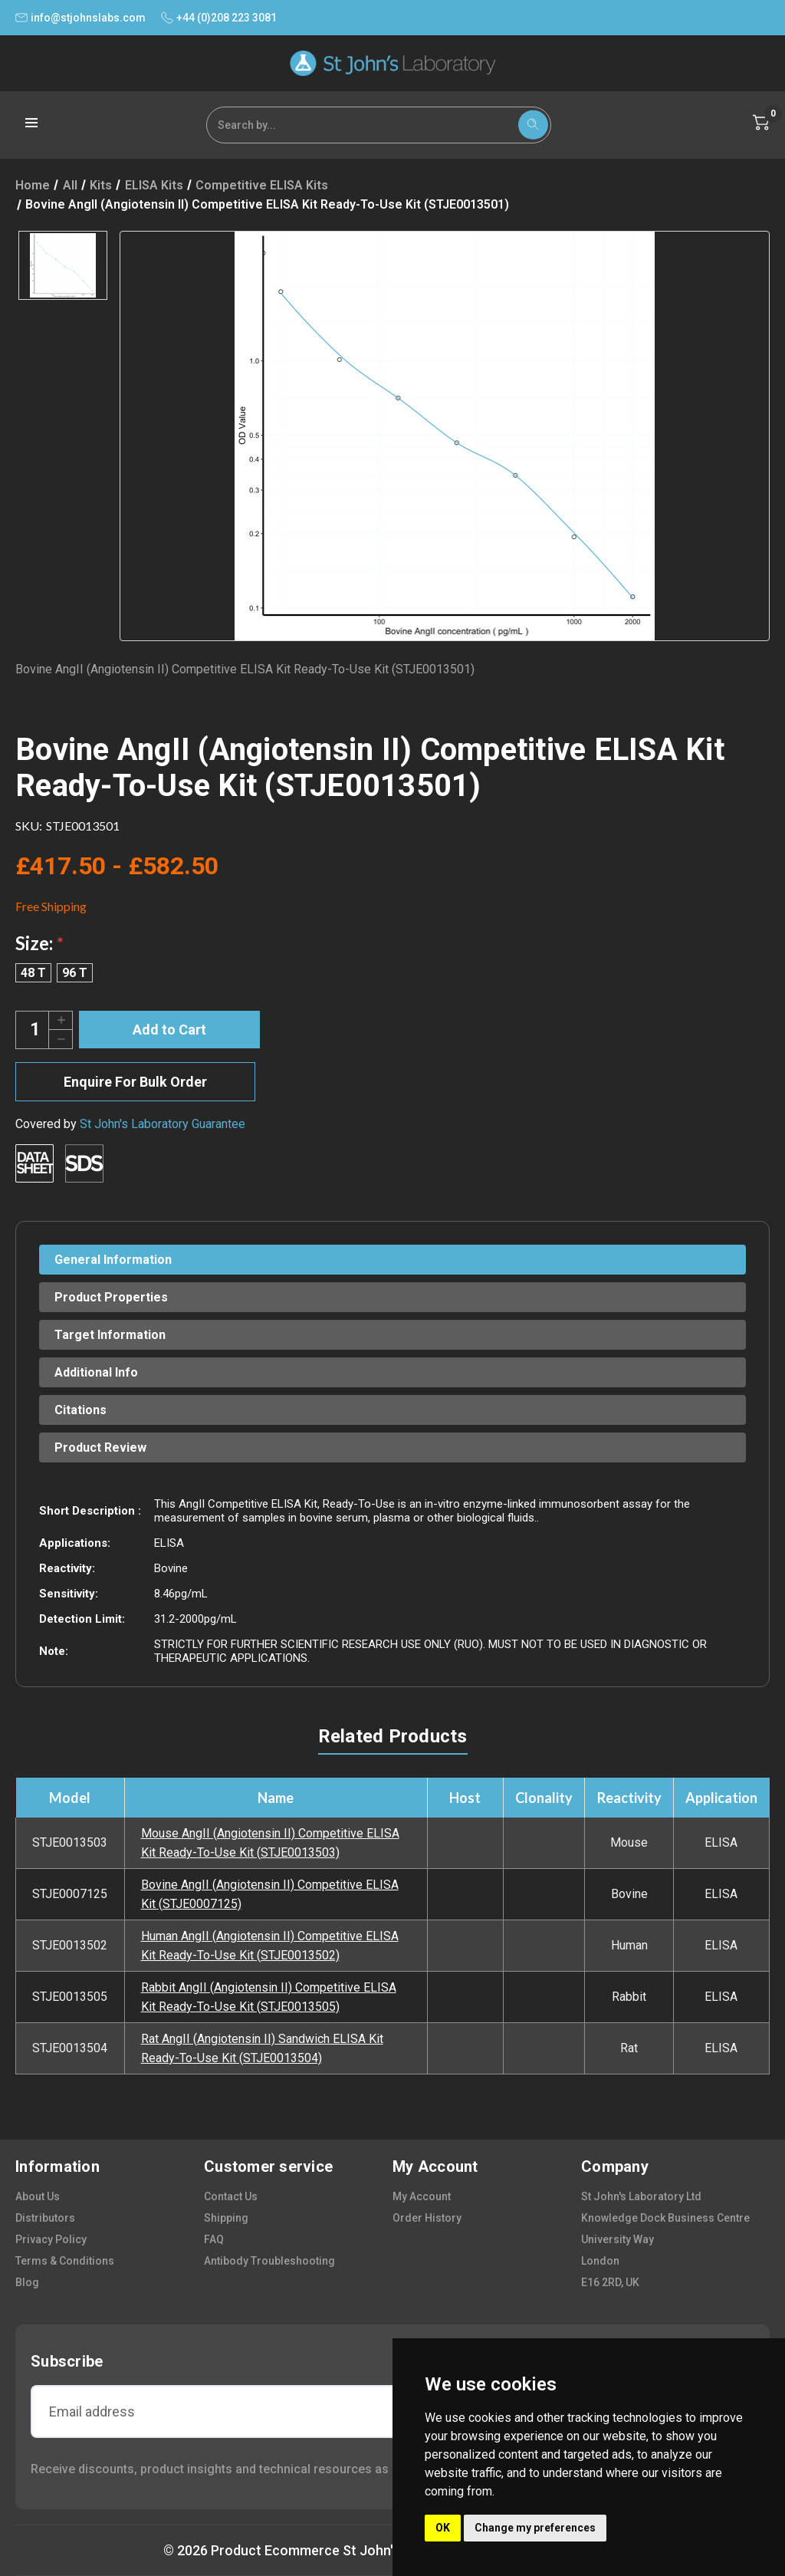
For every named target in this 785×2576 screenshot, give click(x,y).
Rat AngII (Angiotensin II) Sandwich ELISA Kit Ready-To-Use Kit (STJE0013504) (262, 2048)
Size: (39, 943)
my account (421, 2196)
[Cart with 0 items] (761, 122)
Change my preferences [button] (535, 2528)
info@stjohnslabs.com (80, 17)
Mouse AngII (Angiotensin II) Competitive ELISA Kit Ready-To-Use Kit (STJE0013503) (270, 1843)
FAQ (214, 2239)
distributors (45, 2218)
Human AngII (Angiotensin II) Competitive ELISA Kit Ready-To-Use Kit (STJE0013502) (270, 1945)
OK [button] (442, 2528)
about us (37, 2196)
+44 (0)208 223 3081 (219, 18)
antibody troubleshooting (269, 2261)
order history (426, 2218)
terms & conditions (64, 2261)
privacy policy (51, 2239)
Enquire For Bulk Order (135, 1082)
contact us (231, 2196)
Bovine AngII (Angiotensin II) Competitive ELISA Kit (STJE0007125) (270, 1894)
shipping (226, 2218)
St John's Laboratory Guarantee (162, 1124)
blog (27, 2282)
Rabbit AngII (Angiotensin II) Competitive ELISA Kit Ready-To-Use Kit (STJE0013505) (268, 1997)
